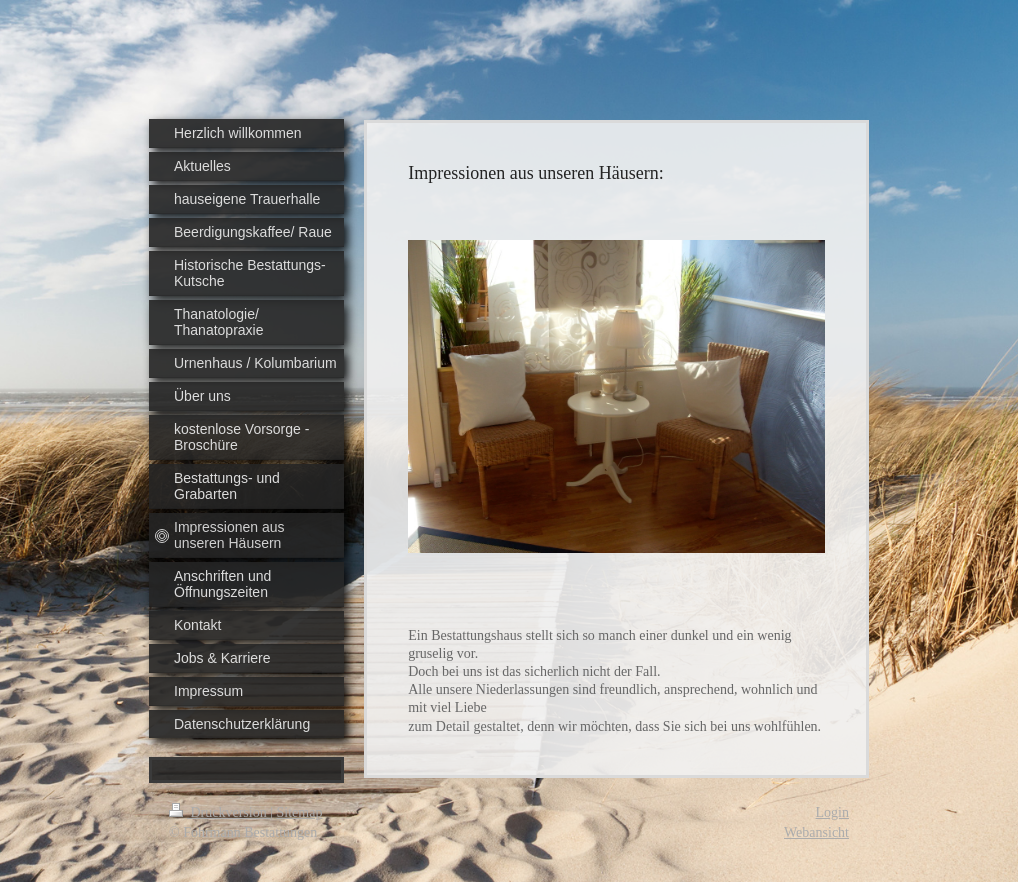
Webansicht (816, 832)
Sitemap (300, 812)
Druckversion (219, 812)
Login (832, 812)
